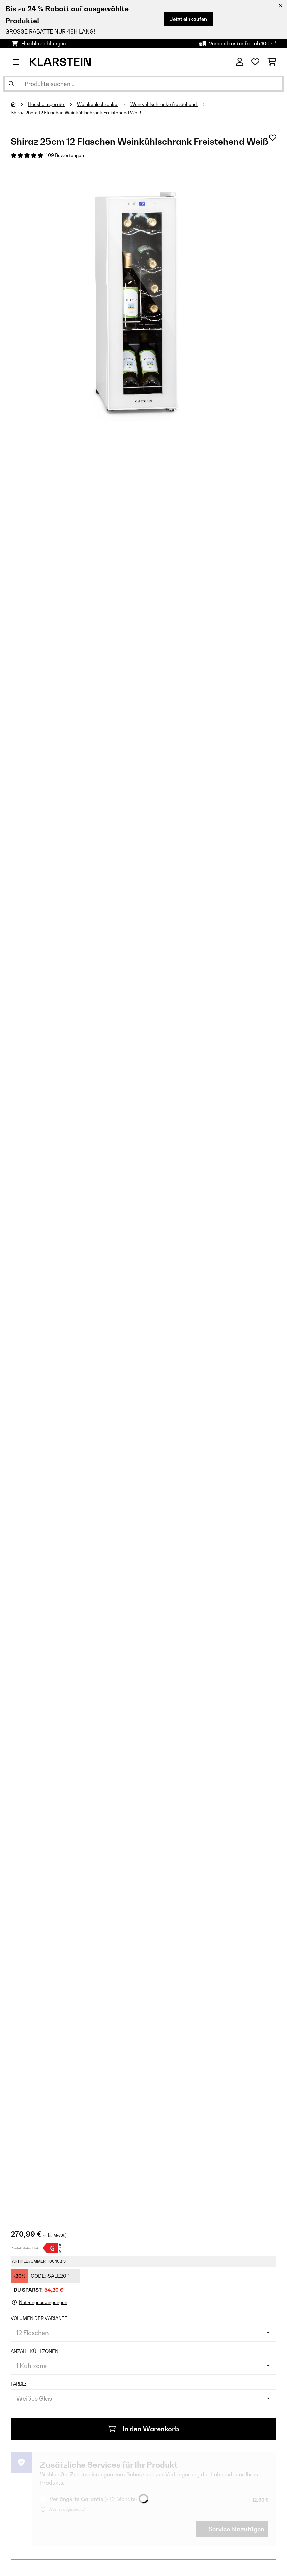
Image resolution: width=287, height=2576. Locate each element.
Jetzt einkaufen (188, 19)
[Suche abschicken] (11, 84)
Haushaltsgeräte (46, 104)
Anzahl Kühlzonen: (35, 2351)
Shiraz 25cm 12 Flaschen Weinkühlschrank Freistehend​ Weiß (76, 112)
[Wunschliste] (255, 62)
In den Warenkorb (143, 2429)
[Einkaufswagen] (271, 62)
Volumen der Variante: (39, 2318)
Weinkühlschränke (97, 104)
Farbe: (18, 2384)
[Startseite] (19, 104)
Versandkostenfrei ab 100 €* (242, 43)
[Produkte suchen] (143, 84)
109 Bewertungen (65, 155)
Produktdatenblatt (25, 2248)
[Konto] (239, 62)
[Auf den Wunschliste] (272, 137)
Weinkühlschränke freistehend (164, 104)
